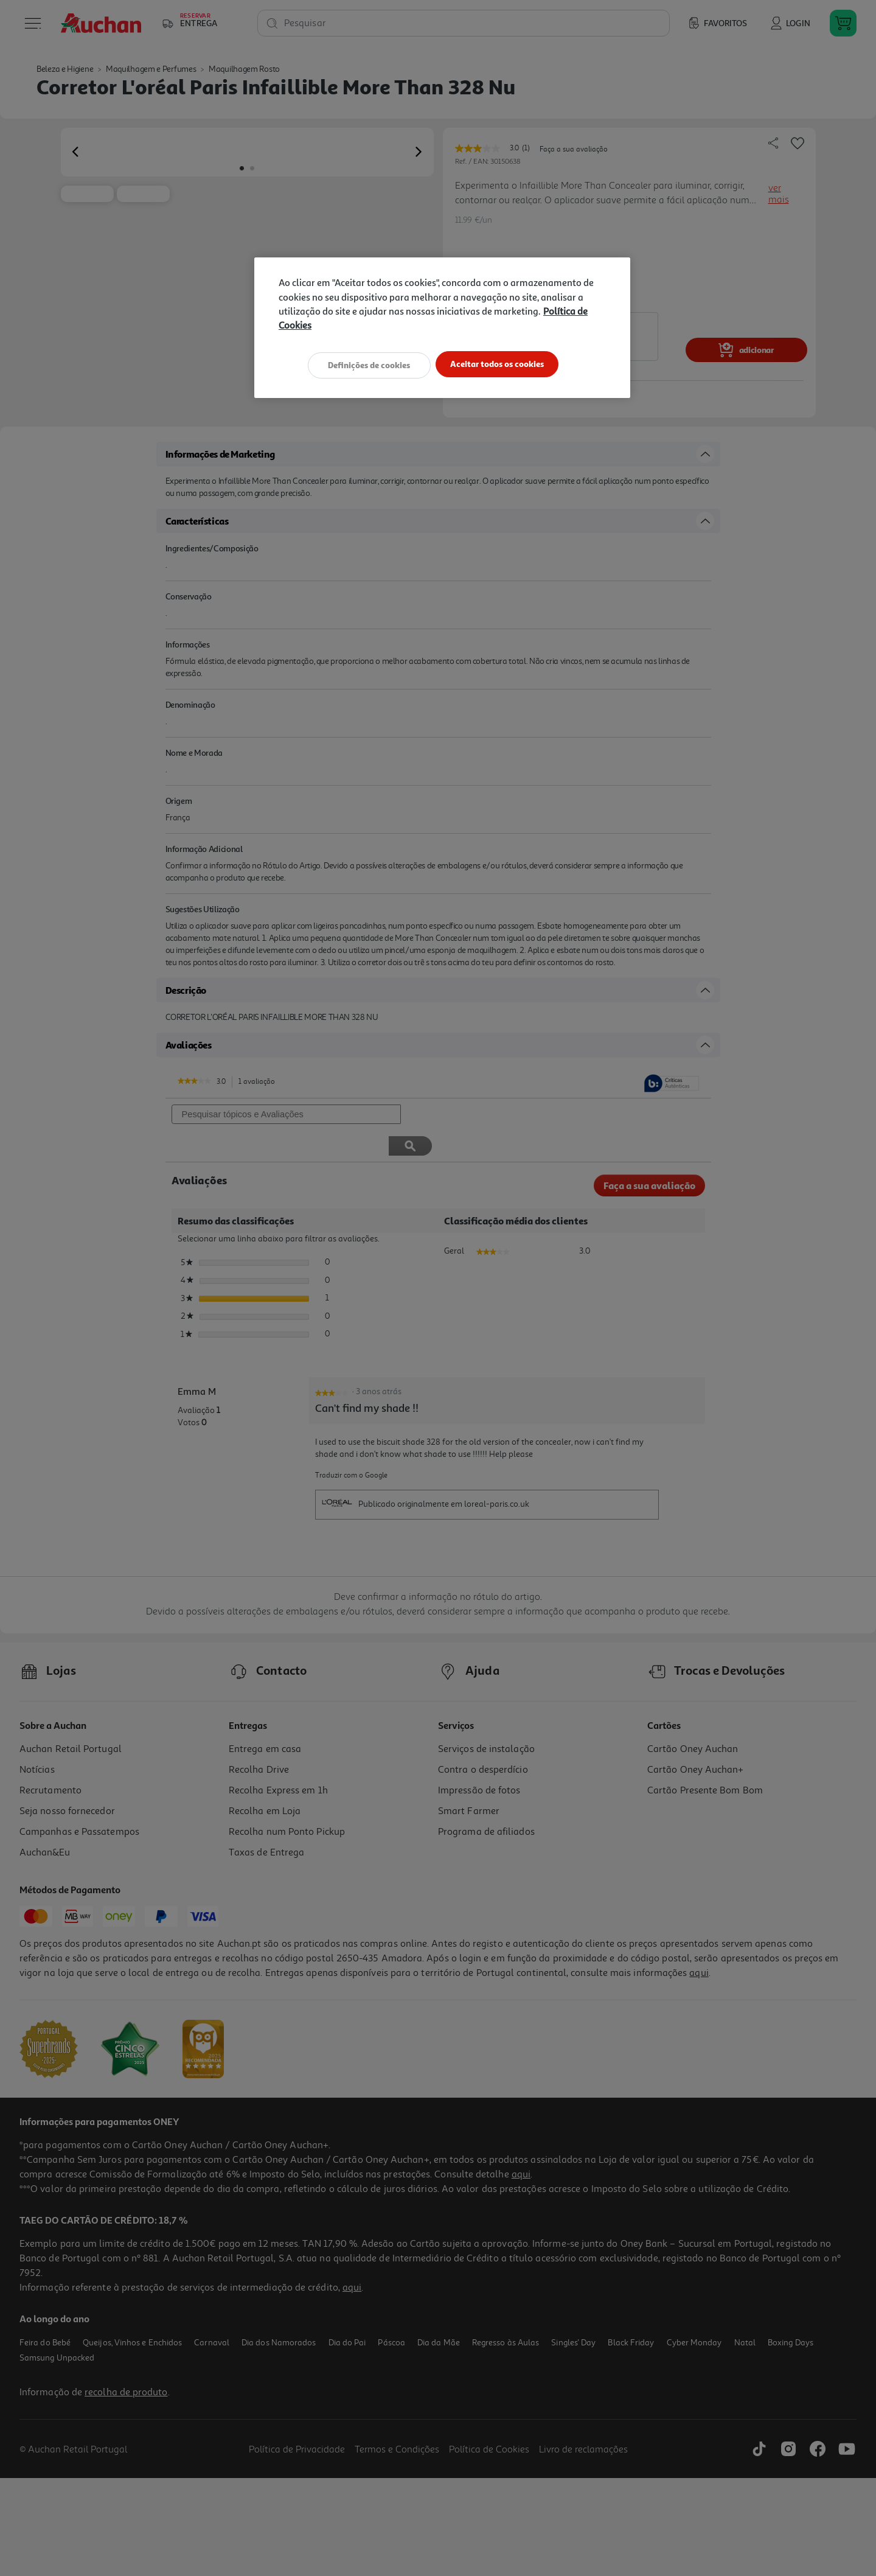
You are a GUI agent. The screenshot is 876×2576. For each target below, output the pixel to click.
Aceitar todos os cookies (501, 364)
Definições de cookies (365, 364)
